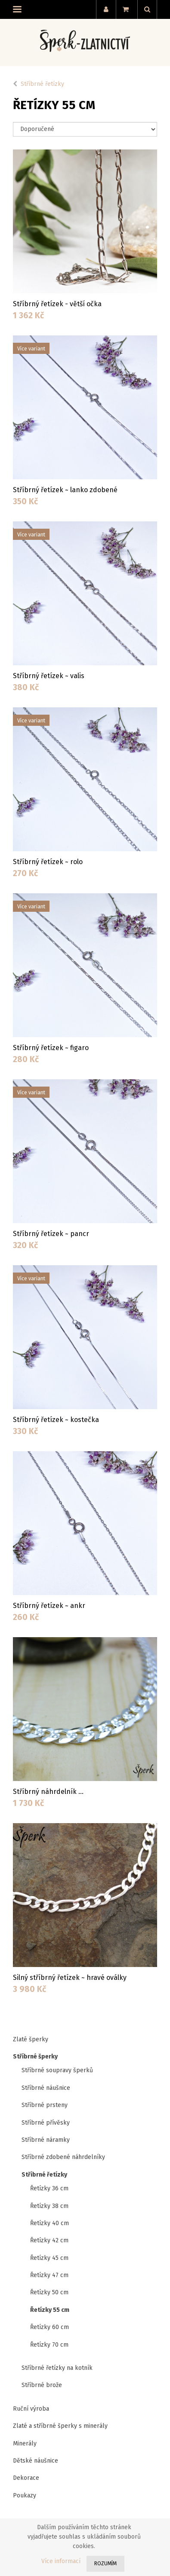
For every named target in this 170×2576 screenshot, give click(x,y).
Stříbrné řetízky (42, 84)
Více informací (60, 2561)
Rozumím (105, 2564)
